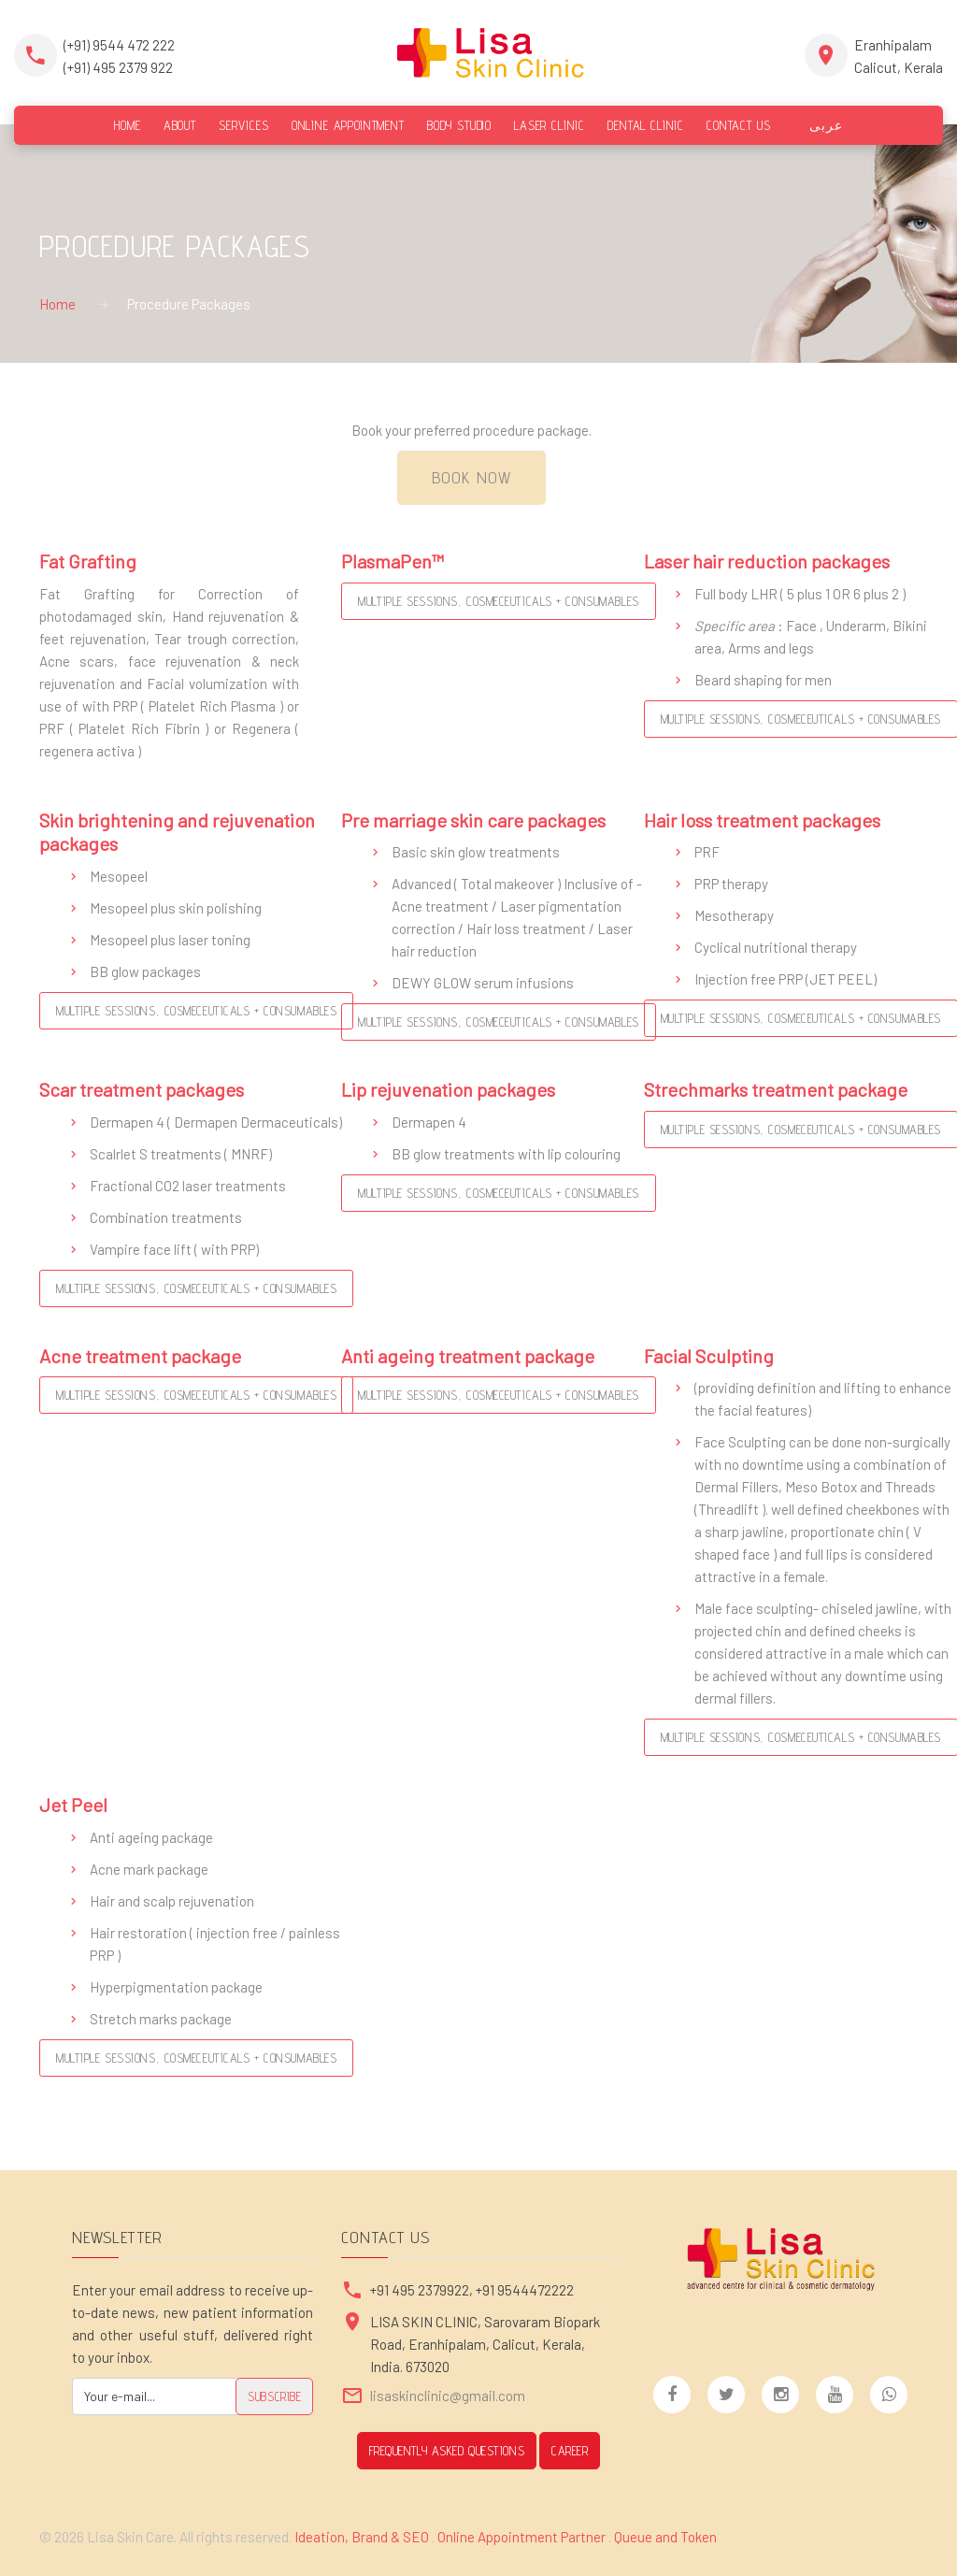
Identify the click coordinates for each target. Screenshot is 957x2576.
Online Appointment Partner (521, 2536)
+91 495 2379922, (423, 2289)
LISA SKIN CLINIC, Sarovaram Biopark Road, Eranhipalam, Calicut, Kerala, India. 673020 (485, 2344)
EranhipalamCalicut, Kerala (898, 56)
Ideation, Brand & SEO (363, 2536)
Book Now (471, 477)
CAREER (569, 2450)
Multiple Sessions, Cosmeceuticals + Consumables (498, 601)
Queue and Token (665, 2536)
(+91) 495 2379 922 (118, 67)
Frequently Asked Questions (447, 2450)
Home (57, 303)
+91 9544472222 (525, 2289)
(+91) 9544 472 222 (119, 44)
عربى (818, 125)
